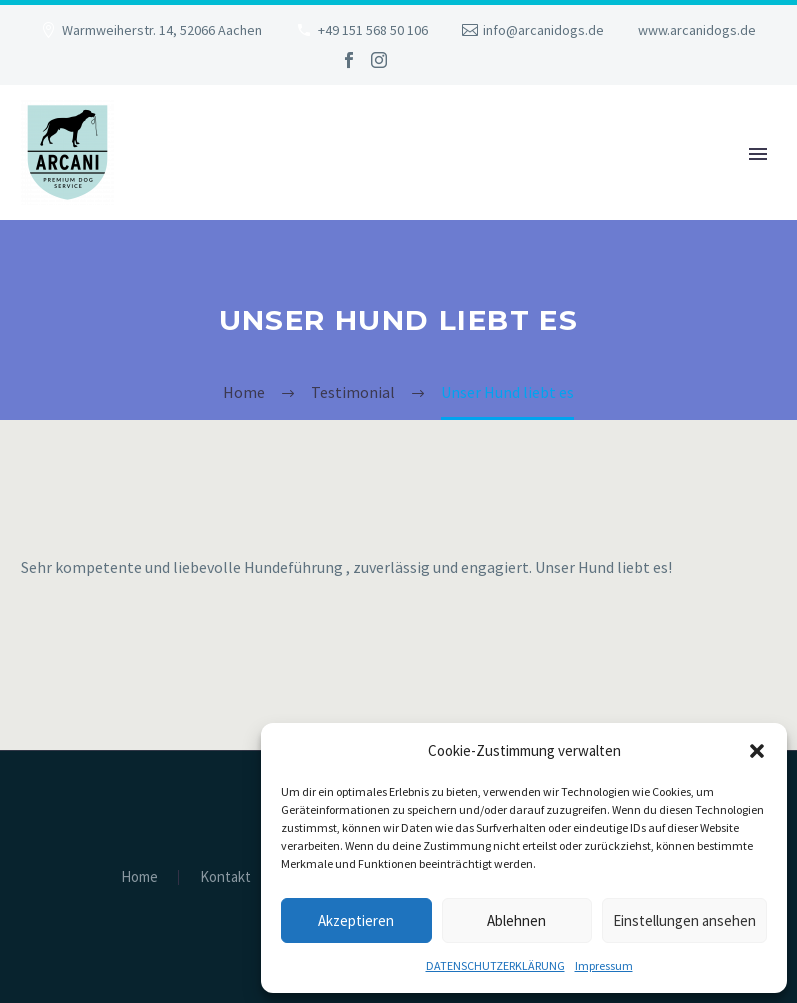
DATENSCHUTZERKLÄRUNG (495, 965)
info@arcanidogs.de (543, 30)
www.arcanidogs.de (697, 30)
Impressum (604, 965)
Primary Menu (758, 154)
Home (139, 877)
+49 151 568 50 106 (373, 30)
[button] (757, 751)
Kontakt (225, 877)
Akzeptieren (356, 920)
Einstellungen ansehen (684, 920)
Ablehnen (516, 920)
